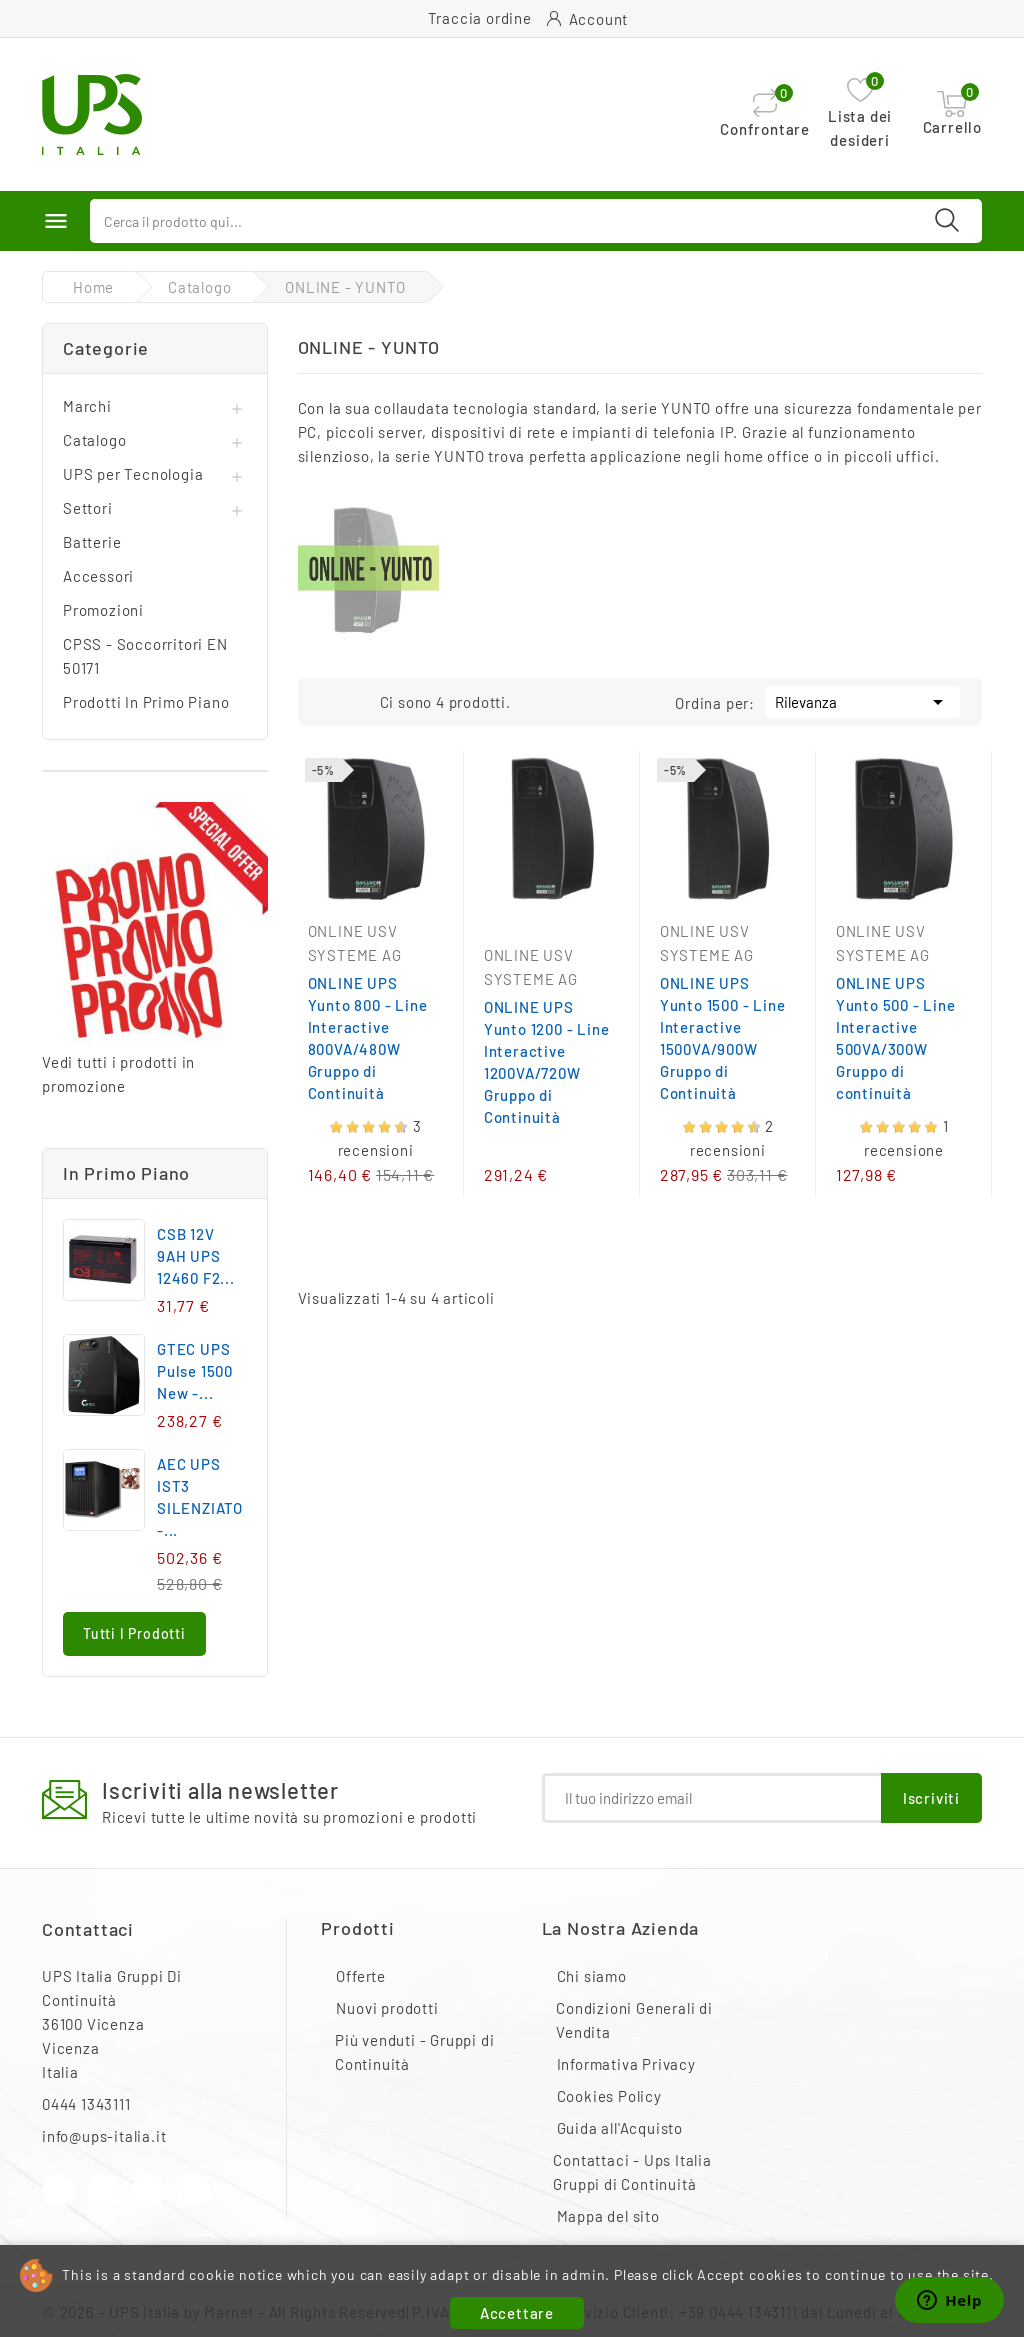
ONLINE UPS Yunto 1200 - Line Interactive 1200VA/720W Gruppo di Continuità (547, 1062)
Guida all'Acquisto (620, 2128)
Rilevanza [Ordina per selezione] (862, 700)
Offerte (361, 1976)
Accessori (98, 576)
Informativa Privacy (626, 2064)
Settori (88, 508)
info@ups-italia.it (104, 2136)
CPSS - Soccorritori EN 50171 (145, 656)
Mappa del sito (608, 2216)
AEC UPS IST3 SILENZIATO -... (200, 1497)
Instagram (148, 2190)
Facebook (58, 2190)
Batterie (92, 542)
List (360, 700)
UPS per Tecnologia (133, 474)
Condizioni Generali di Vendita (634, 2020)
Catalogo (94, 440)
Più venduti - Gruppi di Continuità (414, 2052)
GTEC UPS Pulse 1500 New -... (195, 1371)
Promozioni (103, 610)
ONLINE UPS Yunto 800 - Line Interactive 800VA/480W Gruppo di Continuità (368, 1038)
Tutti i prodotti (134, 1633)
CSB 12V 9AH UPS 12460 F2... (196, 1256)
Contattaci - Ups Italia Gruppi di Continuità (632, 2172)
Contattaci (88, 1929)
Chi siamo (592, 1976)
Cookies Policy (609, 2096)
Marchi (87, 406)
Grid (330, 700)
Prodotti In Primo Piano (146, 702)
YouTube (103, 2190)
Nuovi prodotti (387, 2008)
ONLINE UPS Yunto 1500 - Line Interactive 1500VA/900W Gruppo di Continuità (723, 1038)
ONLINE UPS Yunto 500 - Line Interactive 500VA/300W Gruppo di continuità (896, 1038)
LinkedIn (193, 2190)
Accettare (517, 2313)
